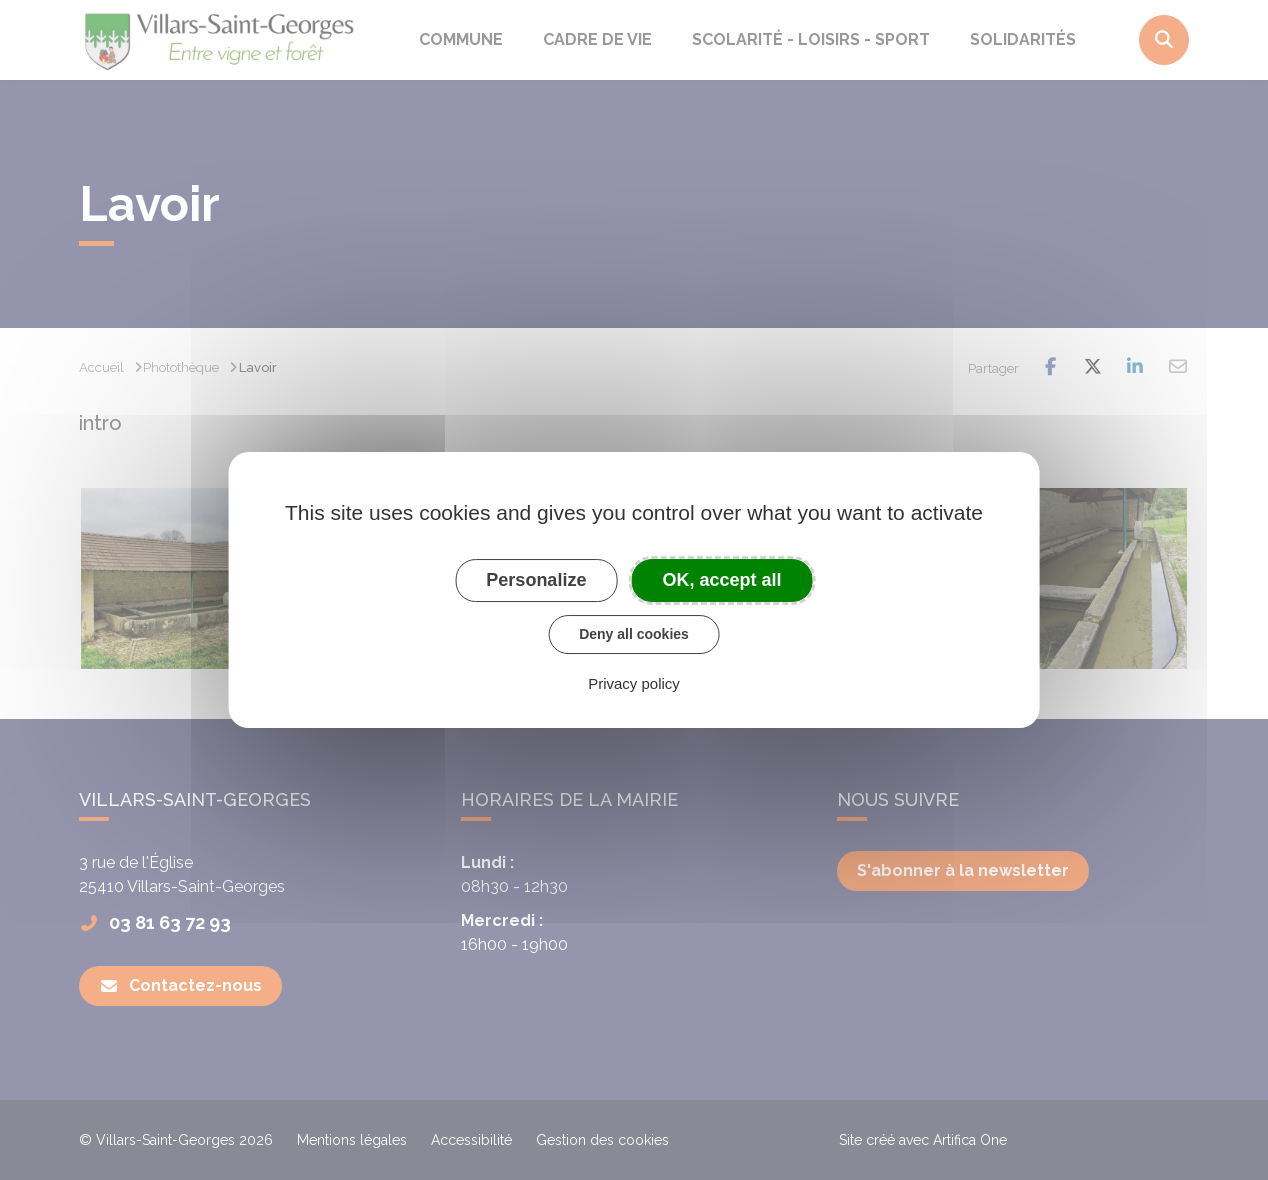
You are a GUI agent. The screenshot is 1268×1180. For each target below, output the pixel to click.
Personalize (536, 580)
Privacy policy (634, 683)
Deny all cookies (634, 634)
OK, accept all (722, 580)
